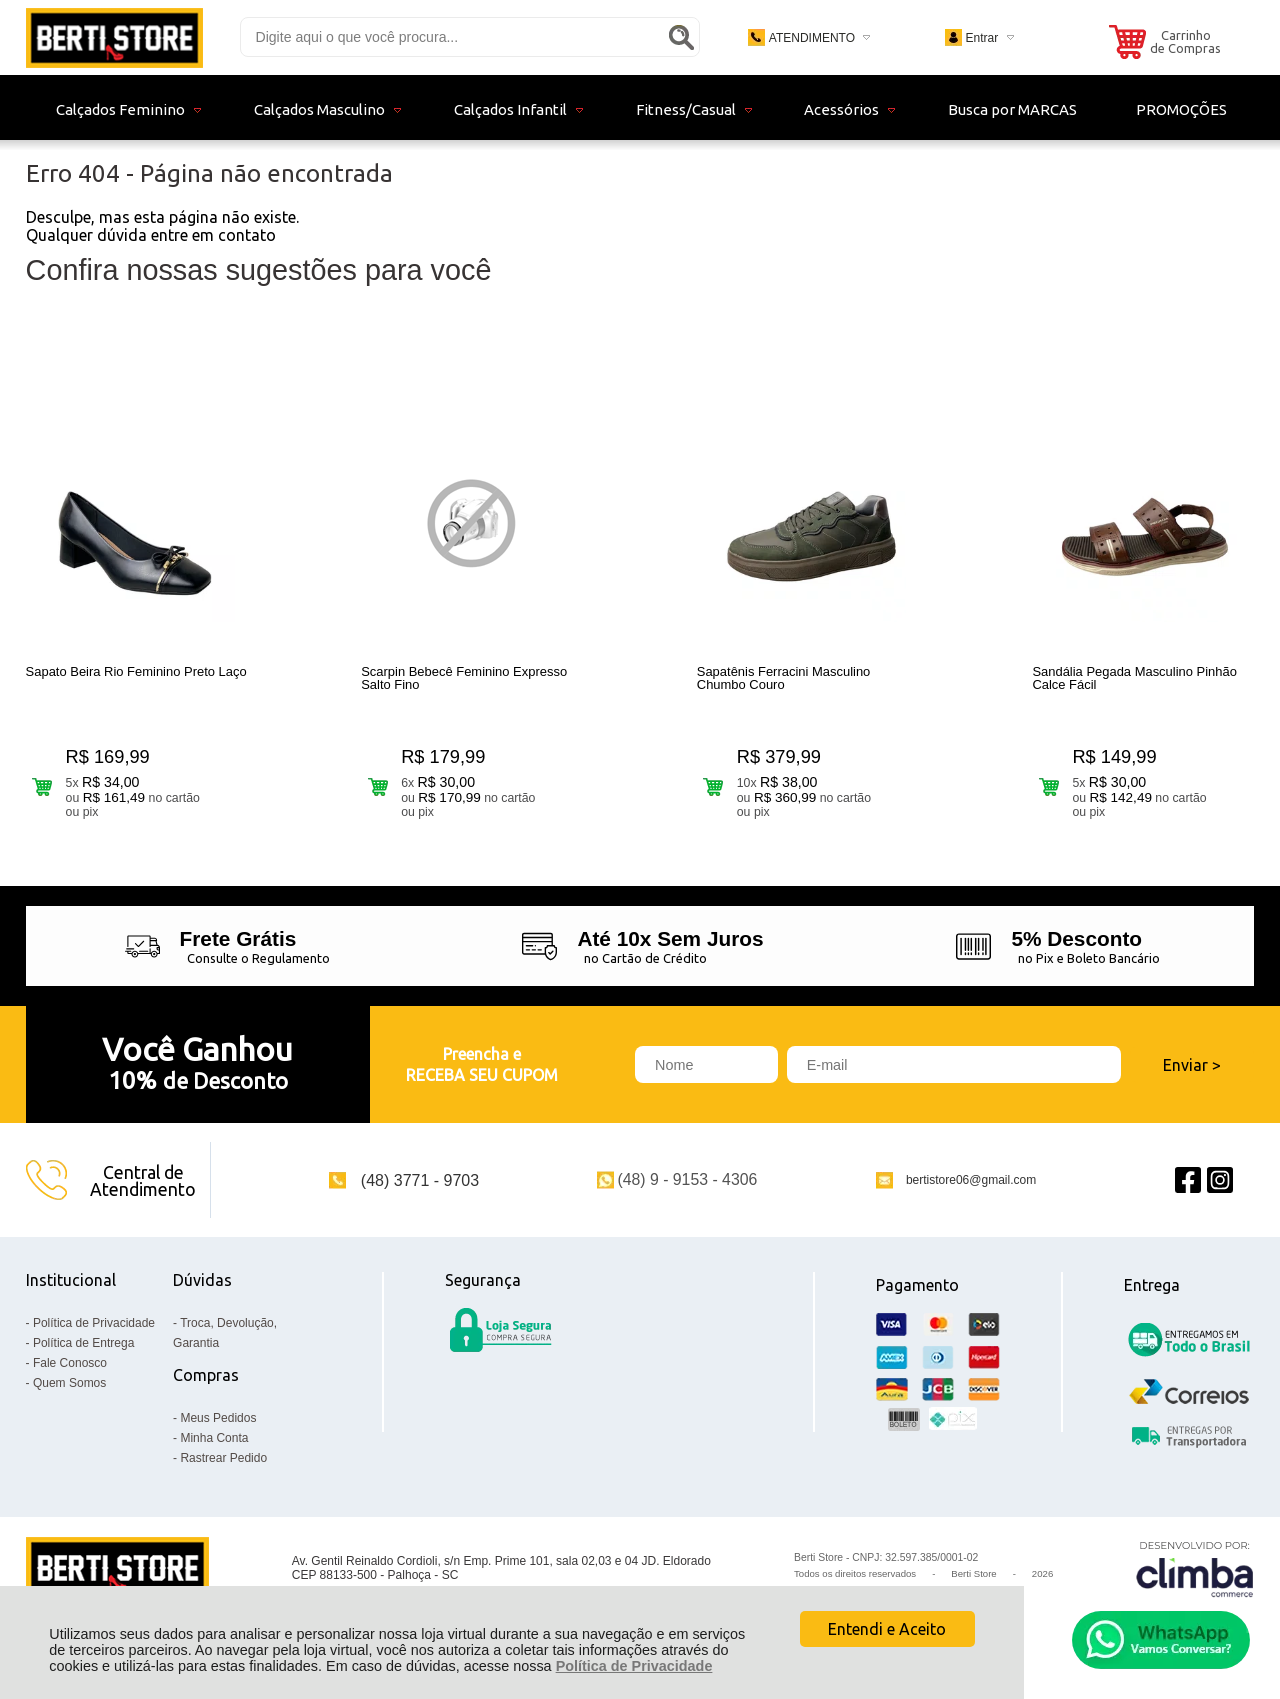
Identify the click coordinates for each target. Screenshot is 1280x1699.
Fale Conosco (70, 1363)
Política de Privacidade (634, 1666)
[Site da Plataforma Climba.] (1195, 1568)
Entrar (981, 38)
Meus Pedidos (218, 1418)
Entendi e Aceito (887, 1629)
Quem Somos (69, 1383)
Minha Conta (214, 1438)
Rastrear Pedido (223, 1458)
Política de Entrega (83, 1343)
